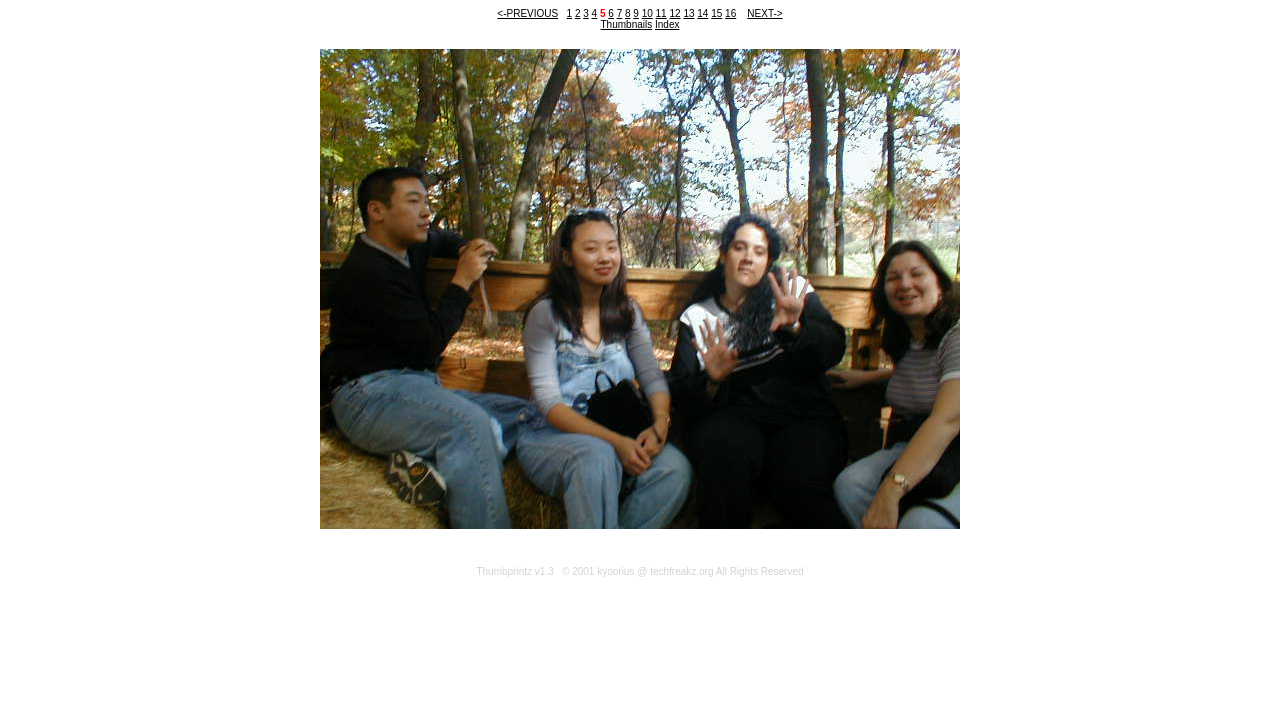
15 (716, 13)
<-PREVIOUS (527, 13)
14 (702, 13)
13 (688, 13)
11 (661, 13)
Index (667, 24)
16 (730, 13)
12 (674, 13)
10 (647, 13)
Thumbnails (627, 24)
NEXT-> (764, 13)
